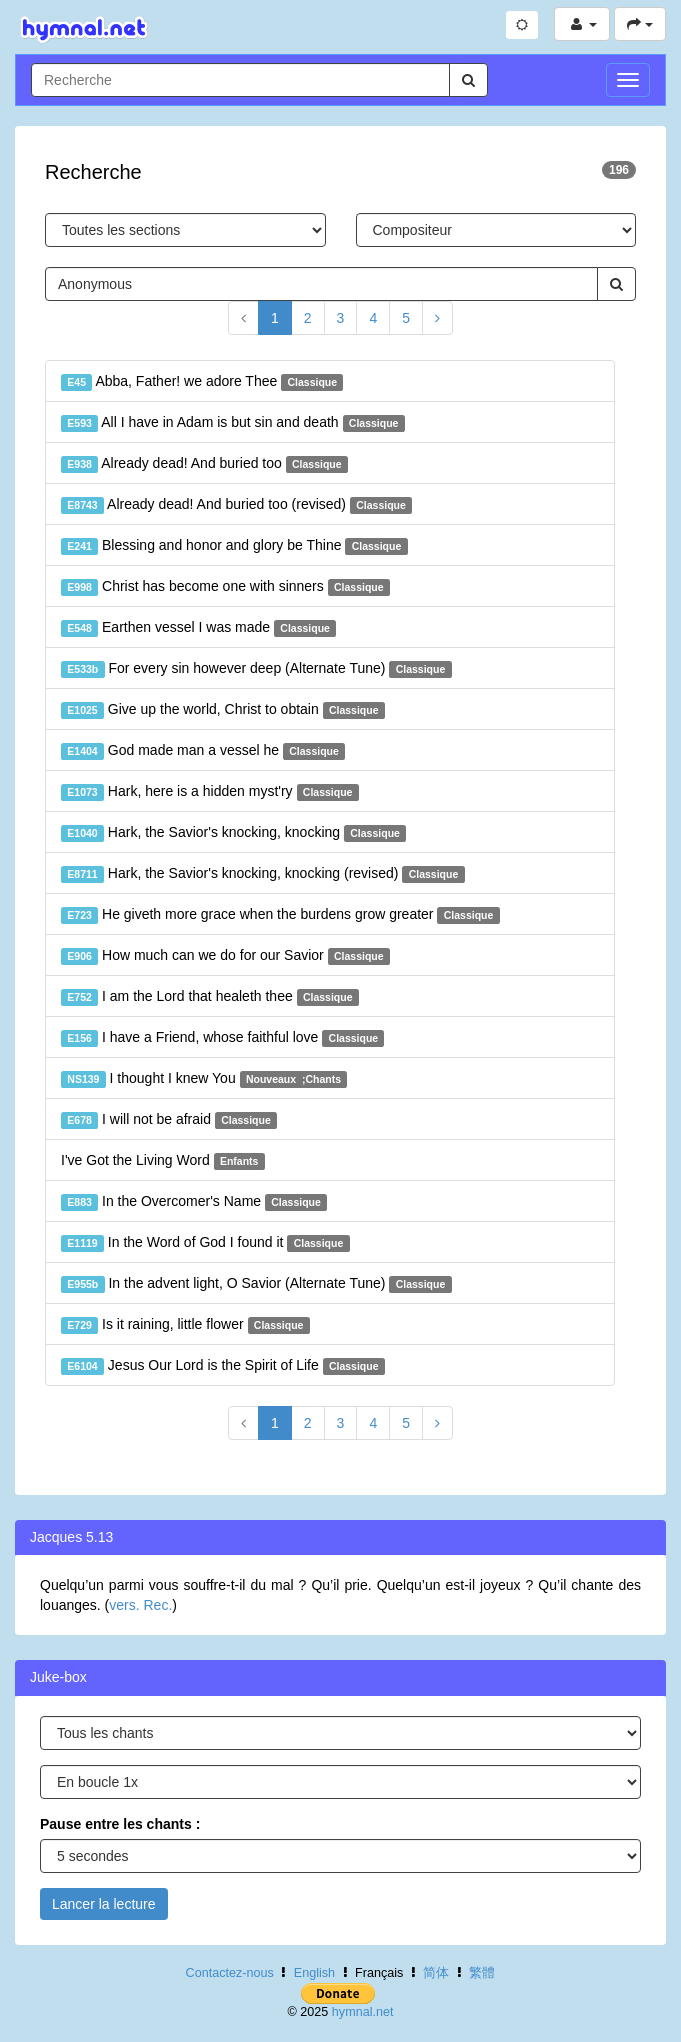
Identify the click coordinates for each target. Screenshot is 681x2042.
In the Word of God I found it (205, 1243)
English (314, 1973)
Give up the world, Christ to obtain (223, 710)
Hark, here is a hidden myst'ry (210, 792)
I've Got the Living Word (163, 1161)
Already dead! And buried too (204, 464)
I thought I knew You (204, 1079)
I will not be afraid (169, 1120)
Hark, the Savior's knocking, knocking (233, 833)
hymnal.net (363, 2012)
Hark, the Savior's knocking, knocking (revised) (263, 874)
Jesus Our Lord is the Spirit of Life (223, 1366)
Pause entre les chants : (120, 1824)
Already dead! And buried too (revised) (236, 505)
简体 (436, 1973)
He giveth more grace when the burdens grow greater (280, 915)
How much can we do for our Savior (225, 956)
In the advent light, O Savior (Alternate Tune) (256, 1284)
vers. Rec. (140, 1605)
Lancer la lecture (104, 1904)
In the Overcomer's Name (194, 1202)
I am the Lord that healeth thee (210, 997)
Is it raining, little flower (185, 1325)
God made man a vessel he (203, 751)
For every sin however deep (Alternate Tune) (256, 669)
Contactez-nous (230, 1973)
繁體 (482, 1973)
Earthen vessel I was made (198, 628)
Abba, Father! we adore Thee (202, 382)
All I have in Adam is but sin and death (233, 423)
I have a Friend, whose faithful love (222, 1038)
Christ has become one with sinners (225, 587)
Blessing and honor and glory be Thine (234, 546)
